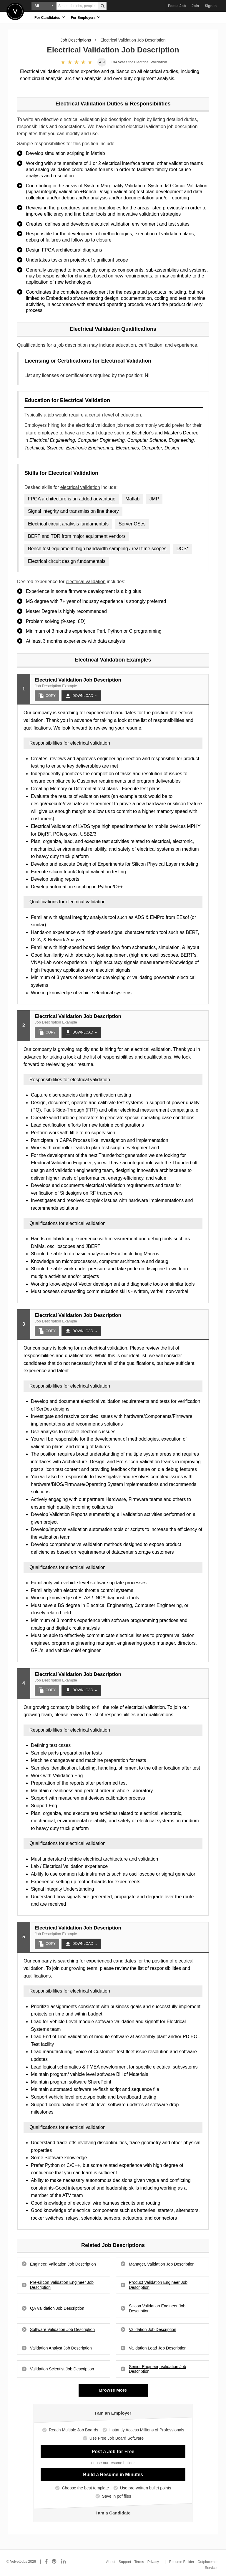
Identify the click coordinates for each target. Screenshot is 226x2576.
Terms (139, 2562)
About (110, 2562)
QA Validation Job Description (57, 2308)
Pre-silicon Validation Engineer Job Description (62, 2285)
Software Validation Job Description (62, 2329)
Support (125, 2562)
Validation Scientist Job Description (62, 2369)
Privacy (153, 2562)
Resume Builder (181, 2562)
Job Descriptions (75, 40)
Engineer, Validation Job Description (63, 2264)
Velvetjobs (15, 11)
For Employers (85, 17)
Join (195, 6)
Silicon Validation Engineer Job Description (157, 2308)
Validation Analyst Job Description (61, 2348)
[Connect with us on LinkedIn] (64, 2562)
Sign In (211, 6)
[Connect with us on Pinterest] (54, 2562)
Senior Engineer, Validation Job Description (157, 2369)
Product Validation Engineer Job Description (158, 2285)
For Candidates (49, 17)
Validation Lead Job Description (158, 2348)
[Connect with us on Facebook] (46, 2562)
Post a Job (177, 6)
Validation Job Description (152, 2329)
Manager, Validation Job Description (162, 2264)
